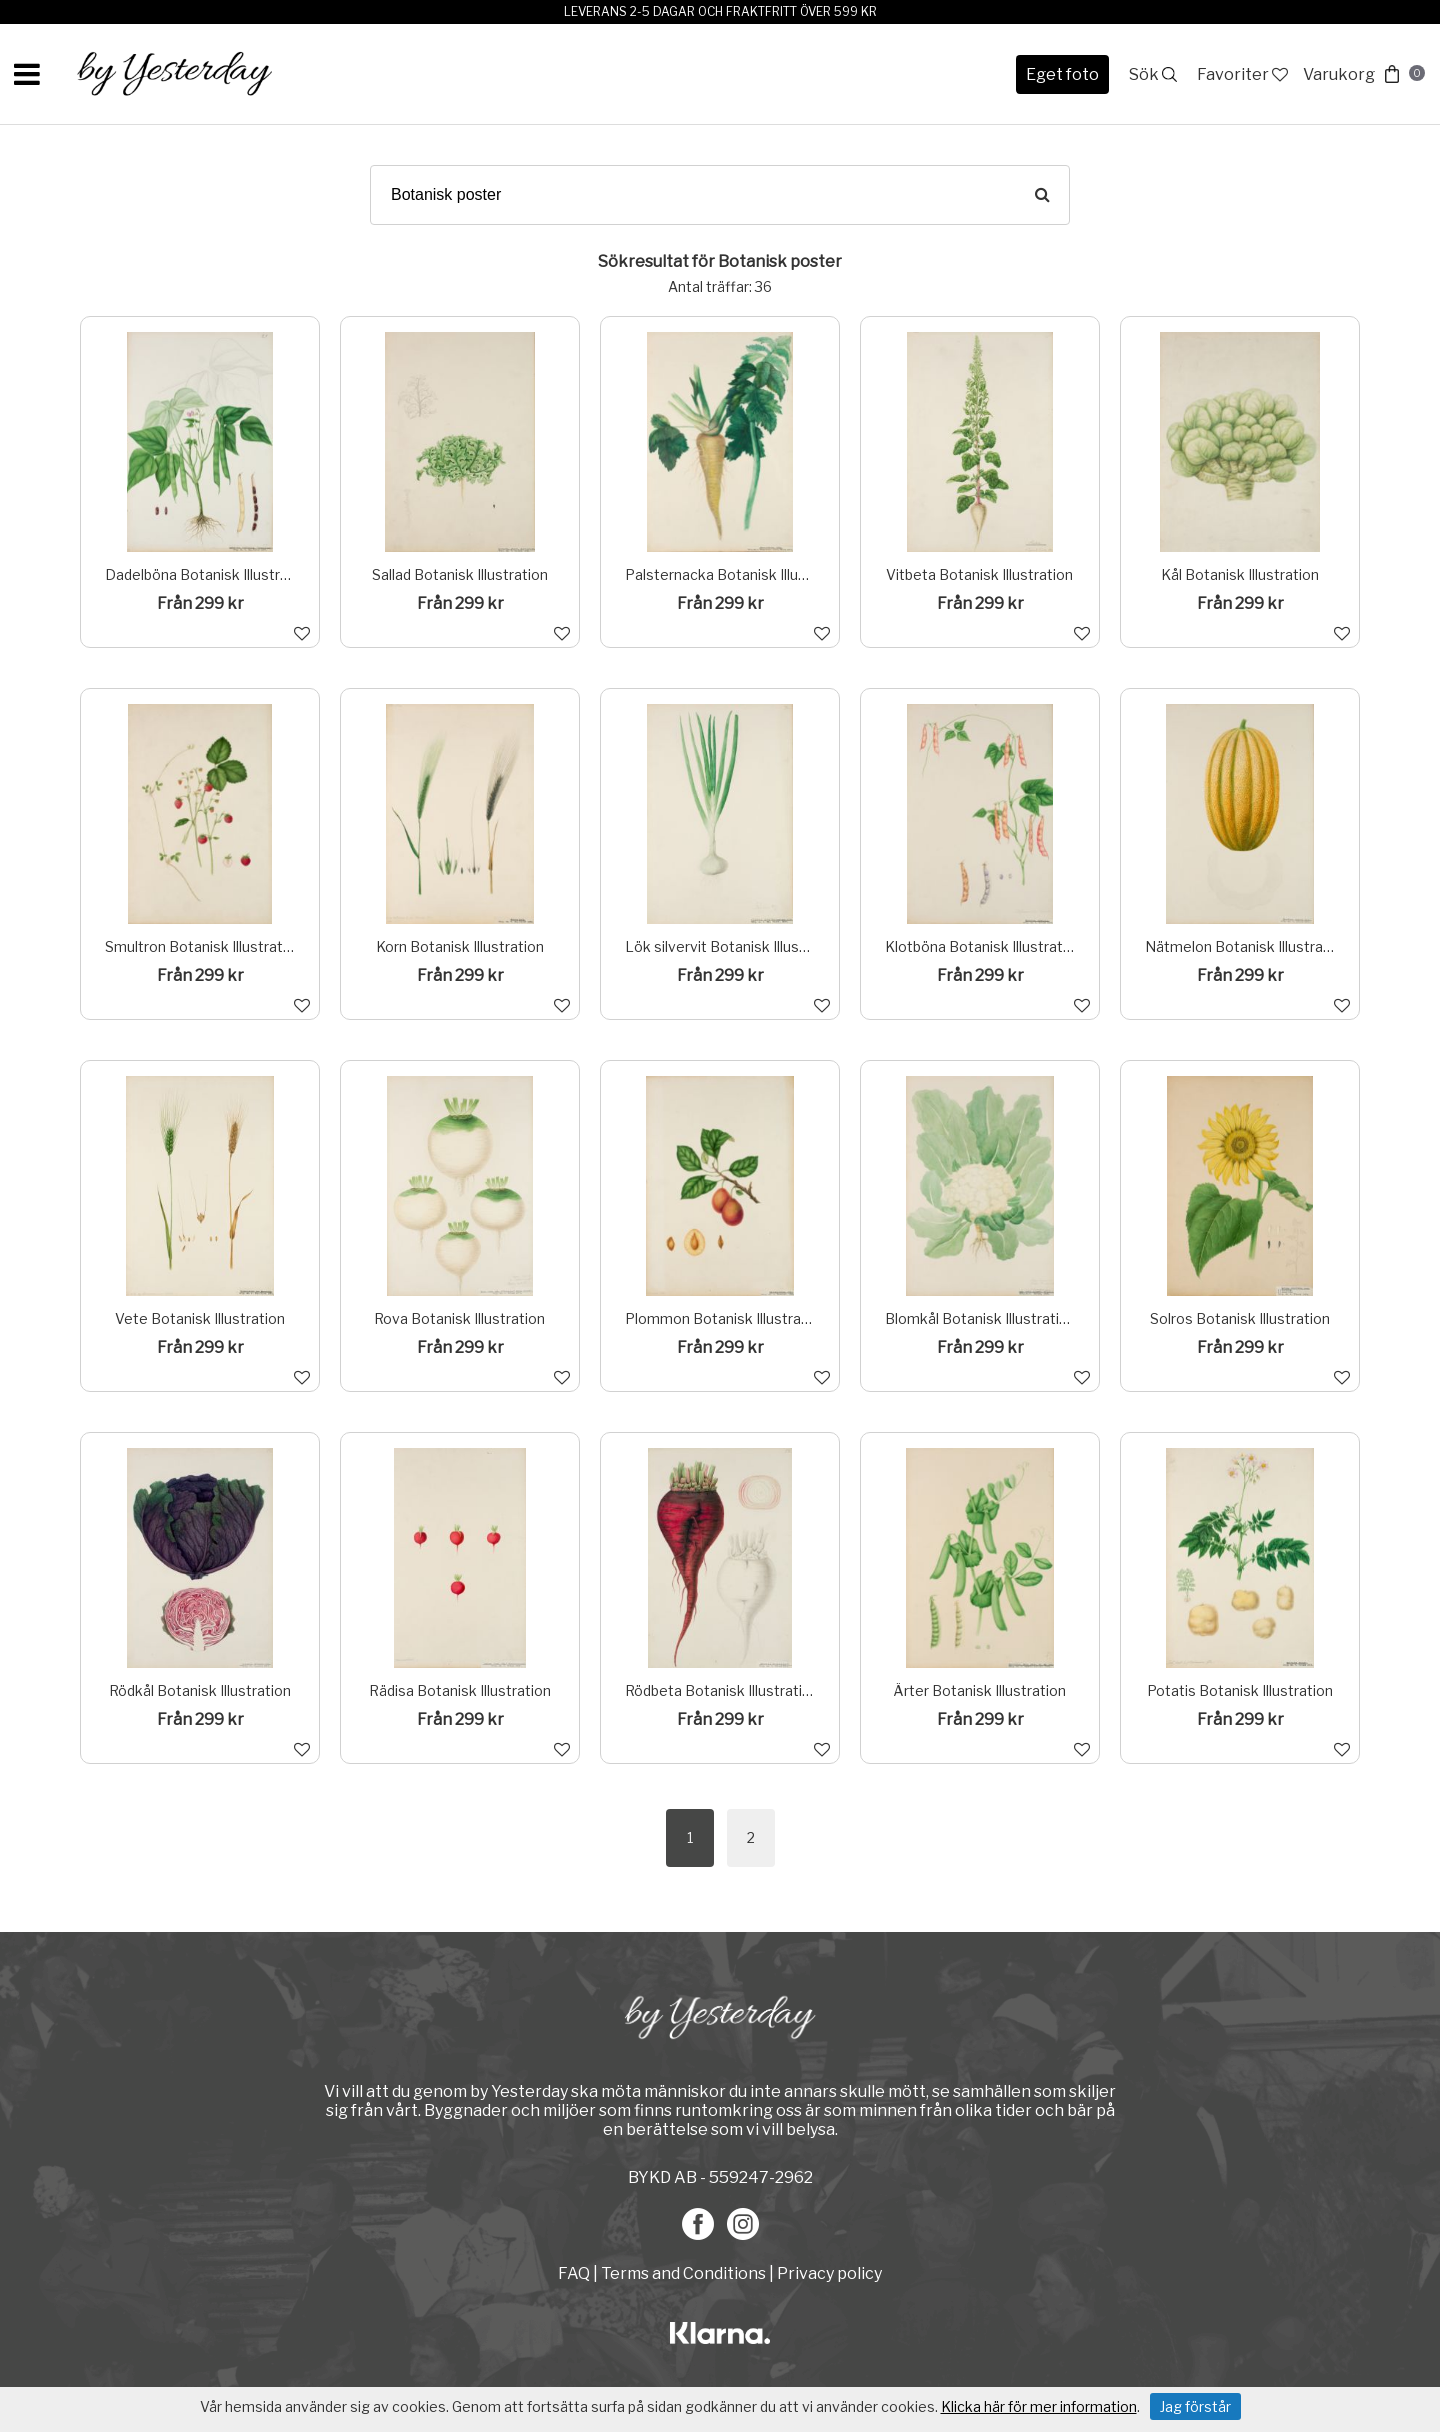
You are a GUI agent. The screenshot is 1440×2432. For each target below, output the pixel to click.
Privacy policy (829, 2273)
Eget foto (1062, 74)
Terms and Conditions (683, 2273)
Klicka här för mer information (1039, 2406)
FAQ (575, 2273)
